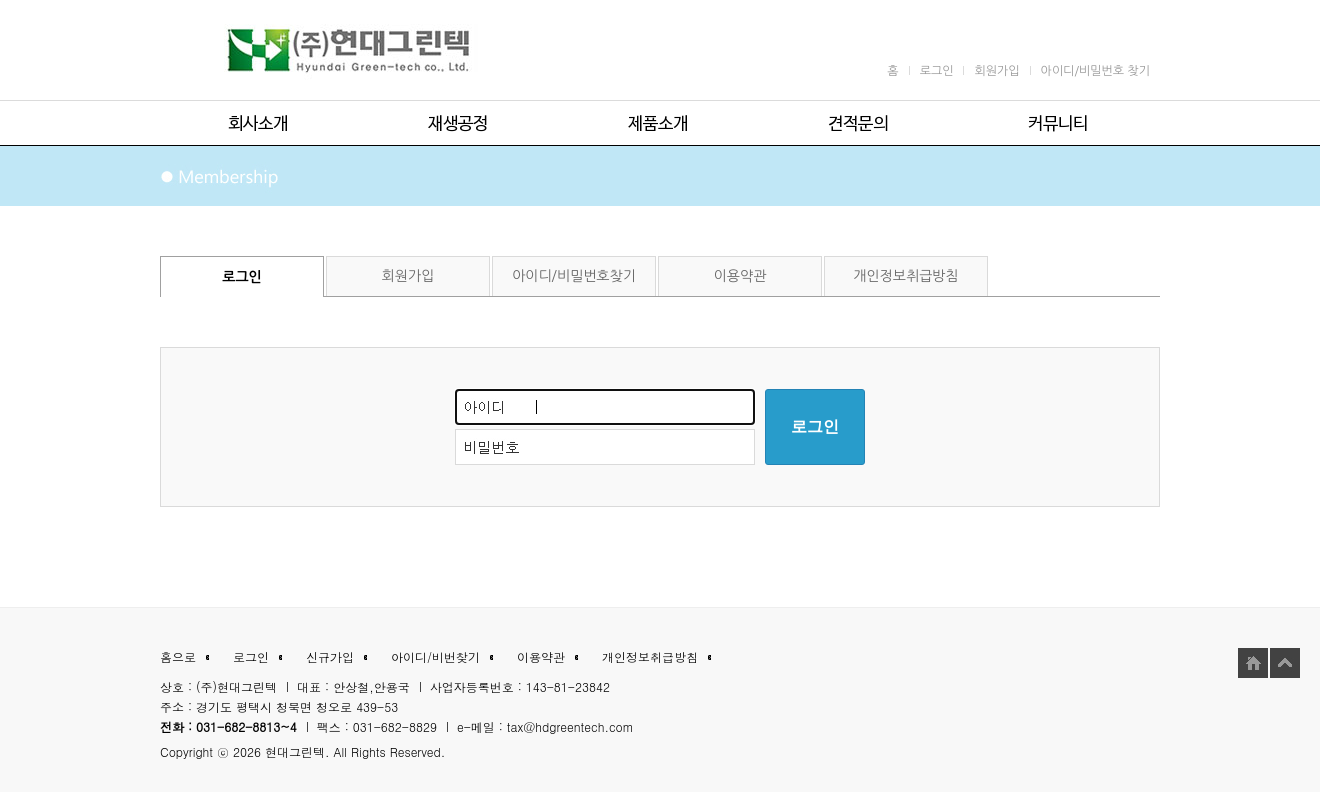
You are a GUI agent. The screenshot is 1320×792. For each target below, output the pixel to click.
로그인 (815, 426)
